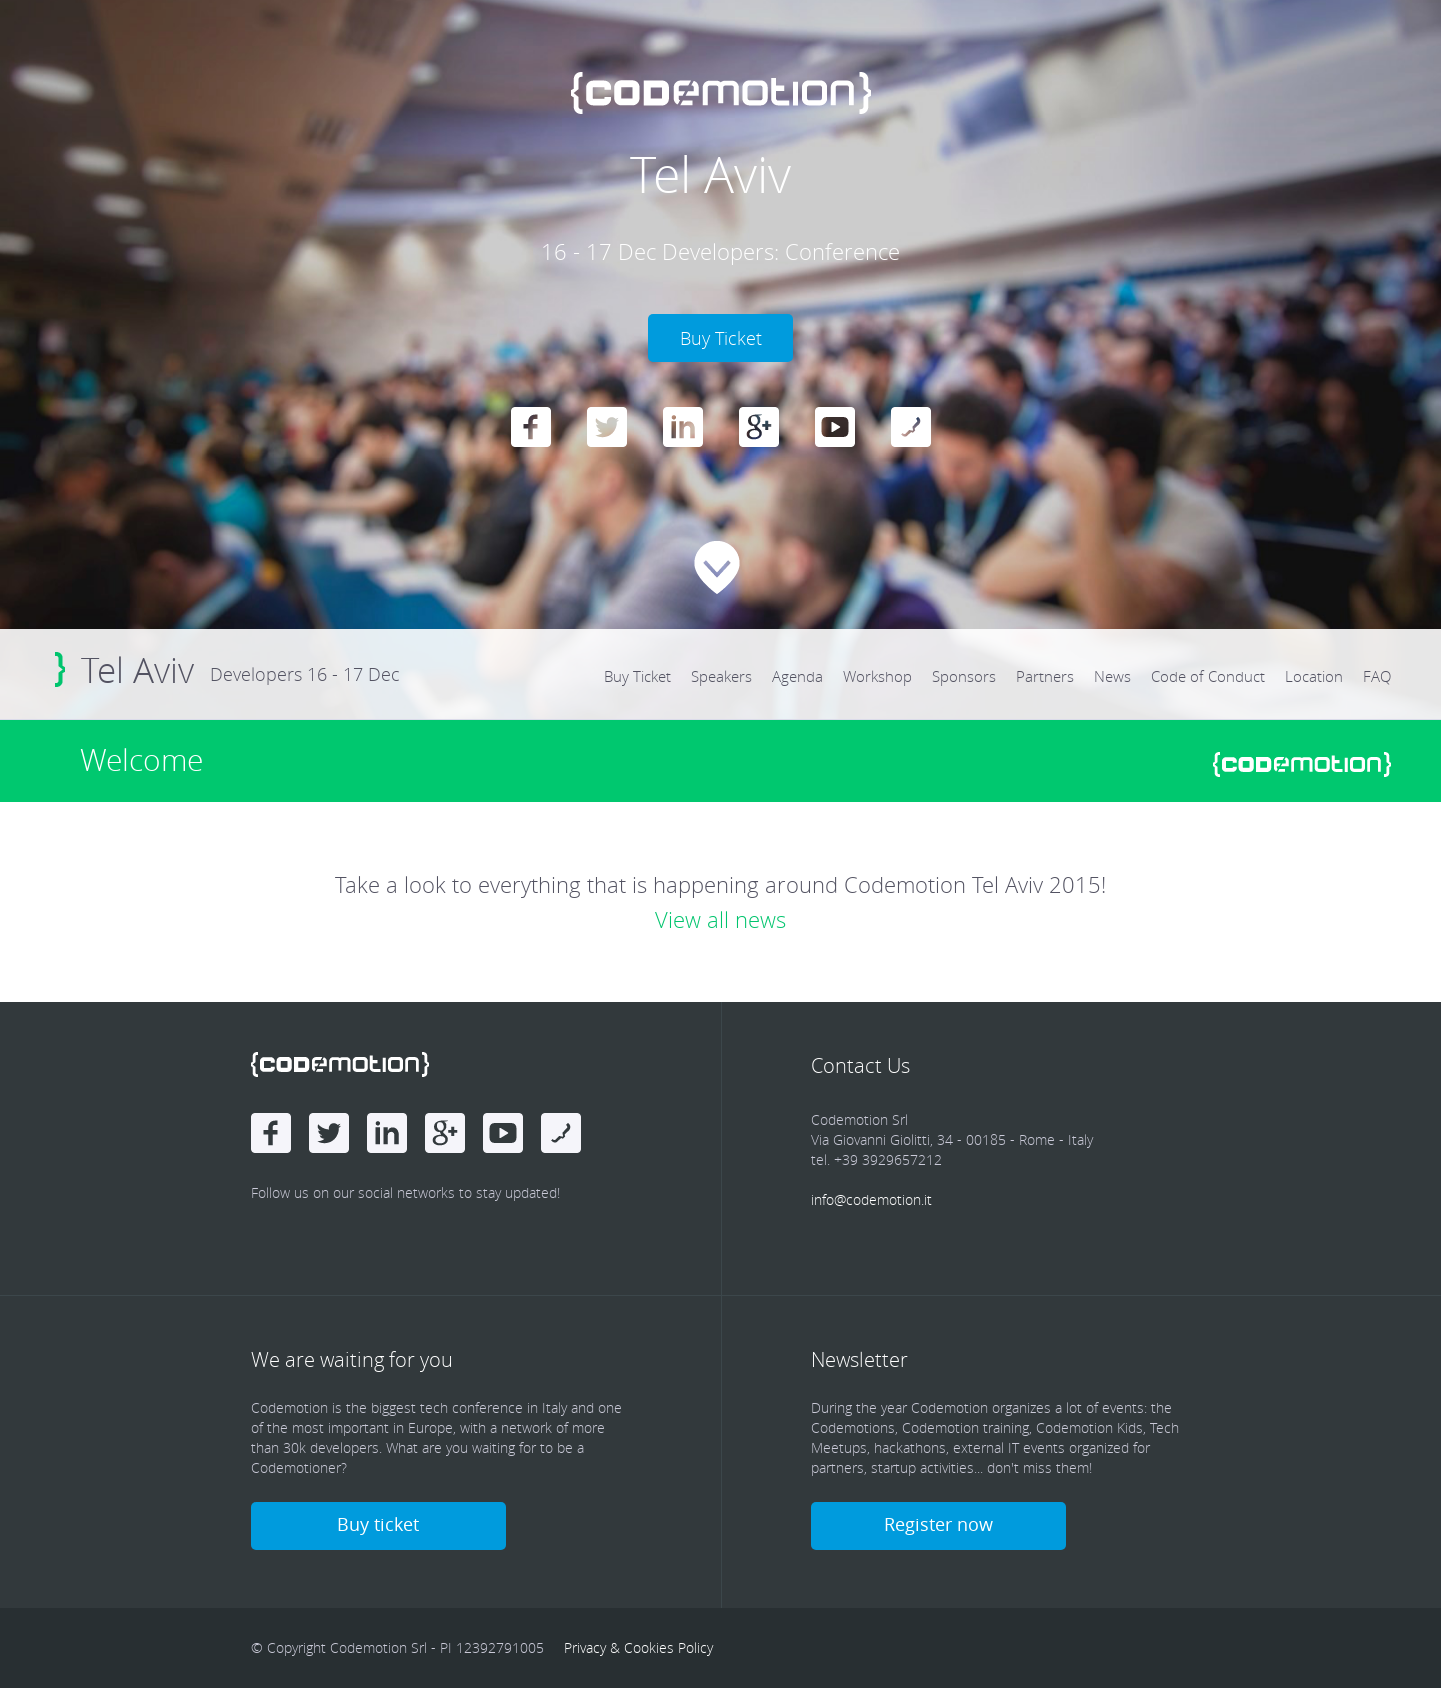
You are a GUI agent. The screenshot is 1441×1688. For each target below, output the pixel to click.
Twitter (607, 427)
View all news (720, 919)
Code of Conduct (1208, 676)
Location (1314, 676)
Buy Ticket (637, 676)
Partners (1045, 676)
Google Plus (759, 427)
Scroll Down (717, 567)
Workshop (877, 676)
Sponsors (964, 676)
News (1112, 676)
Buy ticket (378, 1524)
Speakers (721, 676)
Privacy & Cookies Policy (638, 1647)
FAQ (1377, 676)
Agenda (797, 676)
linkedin (683, 427)
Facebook (531, 427)
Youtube (835, 427)
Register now (938, 1524)
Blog (911, 427)
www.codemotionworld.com (1302, 764)
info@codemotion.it (871, 1199)
